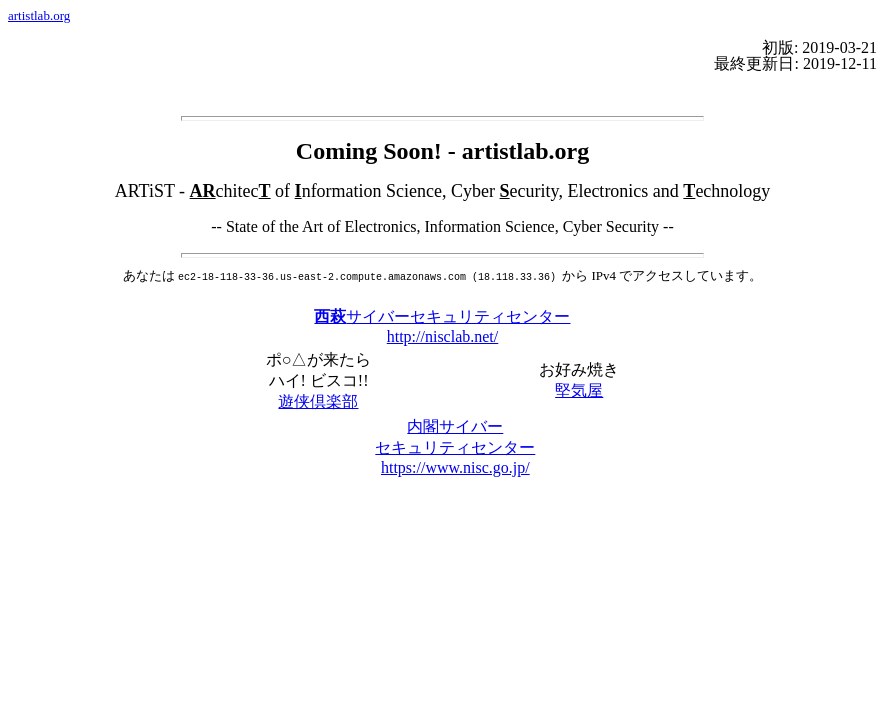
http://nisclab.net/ (443, 334)
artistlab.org (39, 15)
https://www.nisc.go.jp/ (455, 465)
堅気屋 (579, 388)
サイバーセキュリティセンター (442, 314)
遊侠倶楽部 (318, 399)
